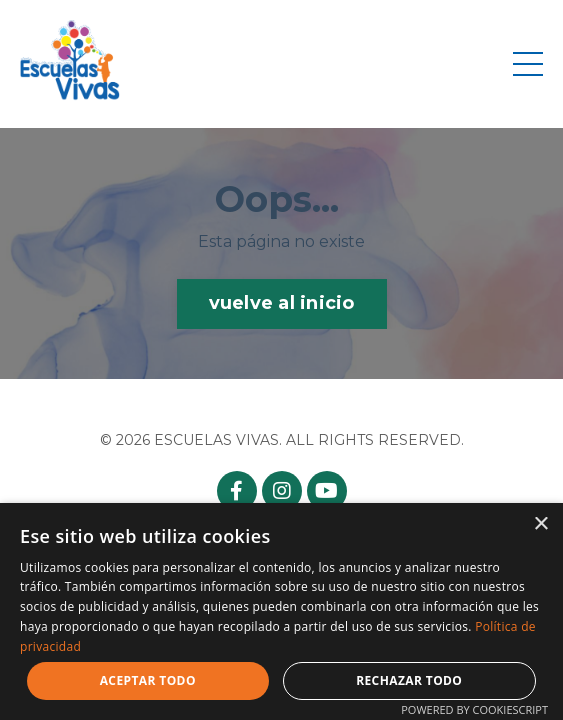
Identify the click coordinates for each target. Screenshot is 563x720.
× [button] (540, 524)
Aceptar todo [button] (148, 680)
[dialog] (281, 611)
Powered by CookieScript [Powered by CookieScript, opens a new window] (474, 709)
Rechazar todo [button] (409, 680)
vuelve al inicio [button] (282, 303)
